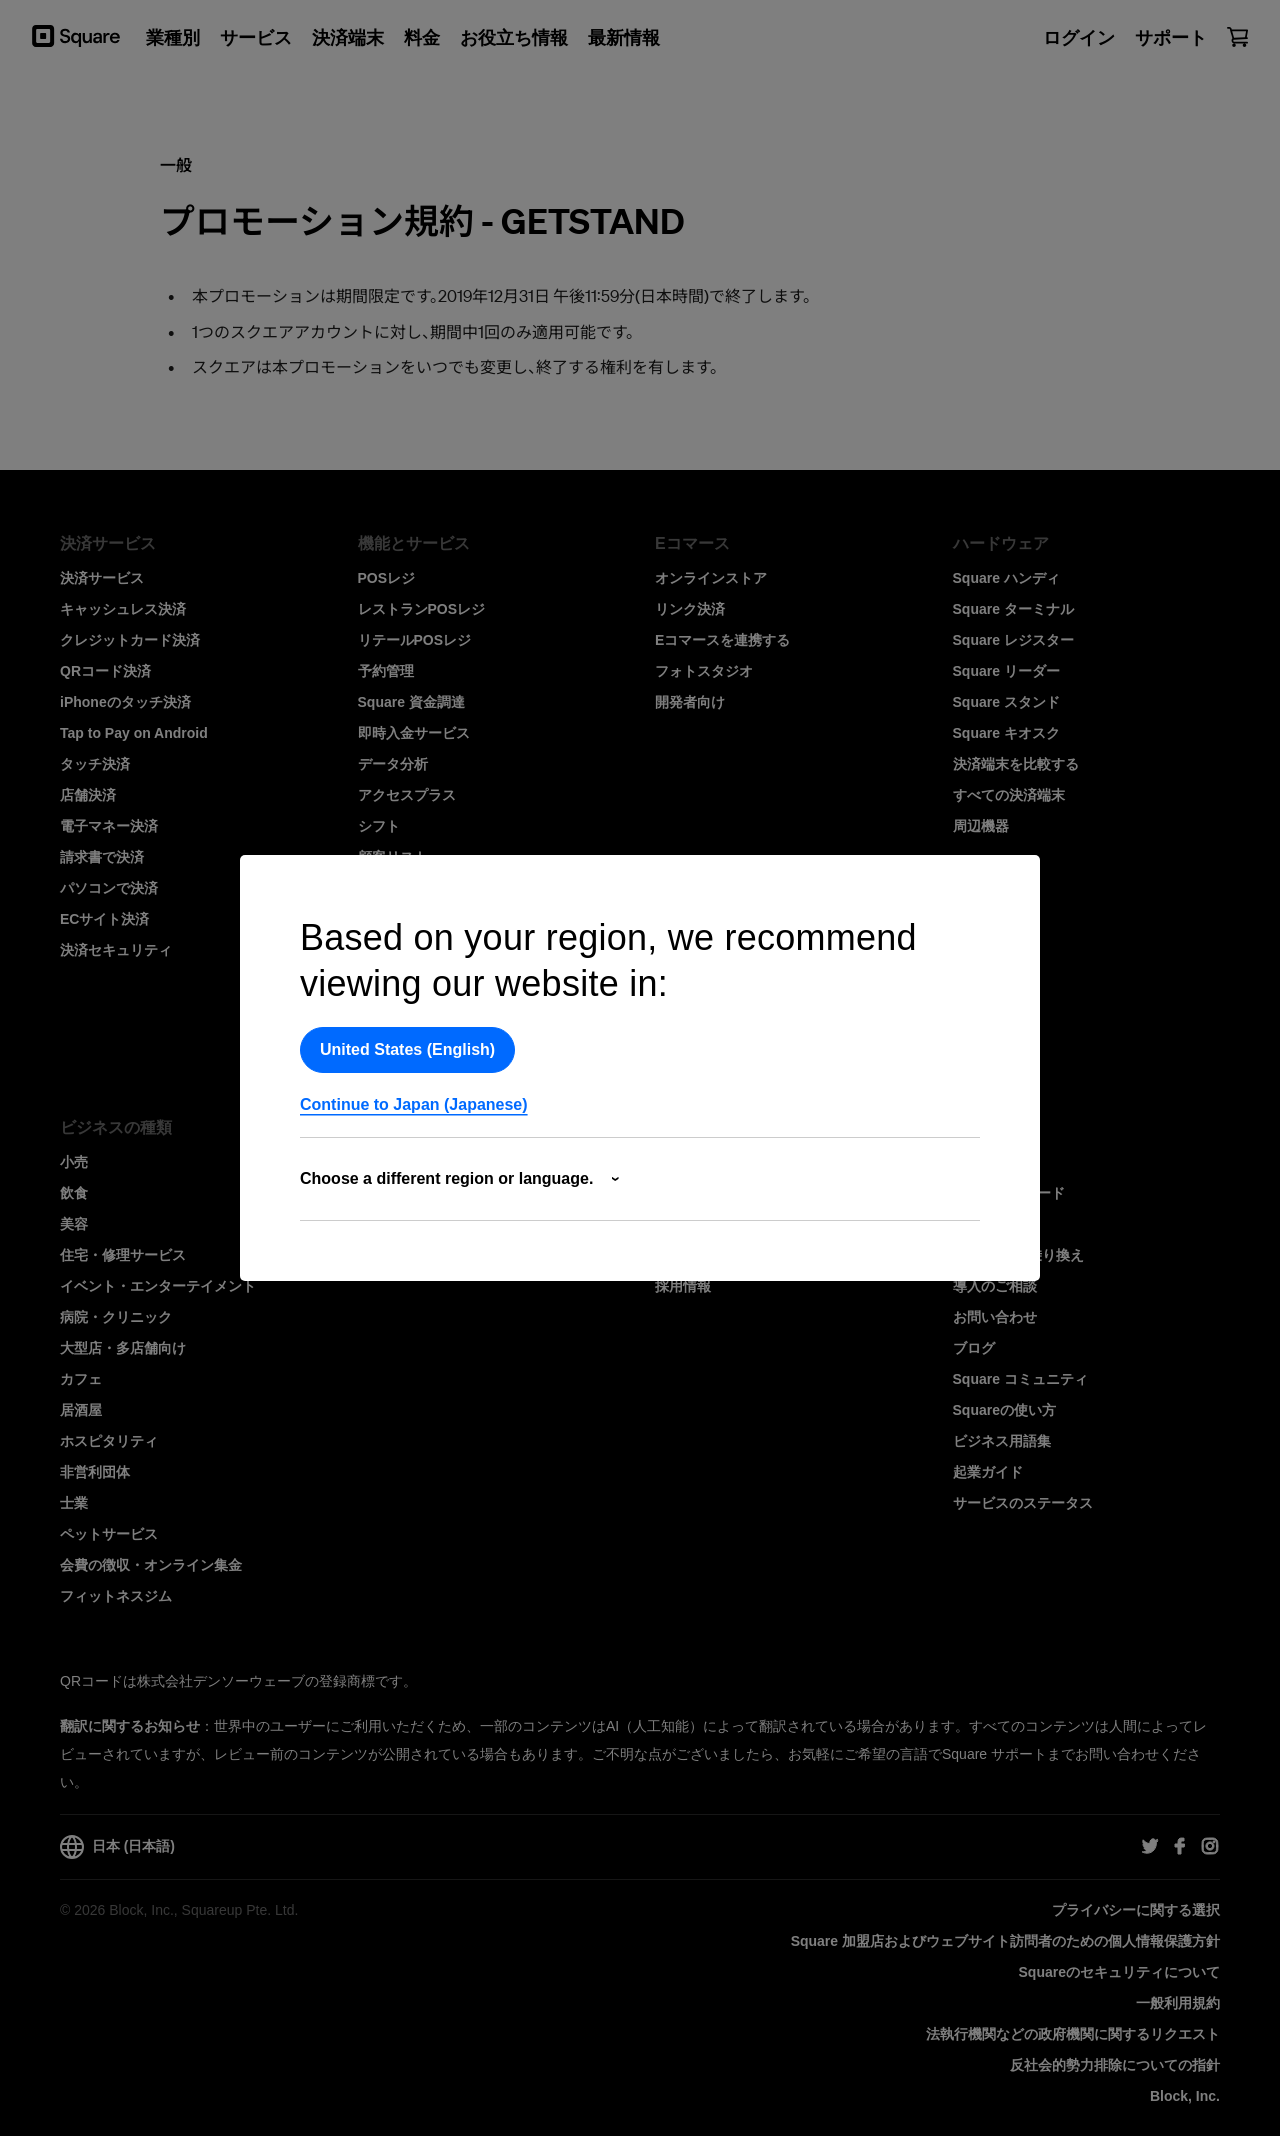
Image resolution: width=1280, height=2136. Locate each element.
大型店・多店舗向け (123, 1348)
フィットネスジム (116, 1596)
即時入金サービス (414, 733)
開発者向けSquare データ (439, 1255)
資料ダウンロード (1009, 1193)
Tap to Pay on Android (134, 733)
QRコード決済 (105, 671)
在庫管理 (386, 888)
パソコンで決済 (109, 888)
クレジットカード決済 (130, 640)
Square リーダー (1006, 671)
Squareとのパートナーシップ (748, 1255)
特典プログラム (407, 981)
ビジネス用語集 (1002, 1441)
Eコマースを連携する (722, 640)
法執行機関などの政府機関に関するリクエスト (1073, 2034)
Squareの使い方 (1004, 1410)
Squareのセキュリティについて (1119, 1972)
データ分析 (393, 764)
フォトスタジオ (704, 671)
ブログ (974, 1348)
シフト (379, 826)
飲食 (74, 1193)
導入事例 (981, 1224)
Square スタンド (1006, 702)
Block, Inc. (1185, 2096)
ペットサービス (109, 1534)
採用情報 (683, 1286)
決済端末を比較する (1016, 764)
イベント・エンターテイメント (158, 1286)
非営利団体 (95, 1472)
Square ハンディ (1006, 578)
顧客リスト (393, 857)
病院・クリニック (116, 1317)
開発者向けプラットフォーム (449, 1162)
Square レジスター (1013, 640)
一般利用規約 (1178, 2003)
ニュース (683, 1193)
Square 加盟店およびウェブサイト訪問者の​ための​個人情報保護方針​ (1005, 1941)
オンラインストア (711, 578)
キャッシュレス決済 (123, 609)
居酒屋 (81, 1410)
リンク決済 (690, 609)
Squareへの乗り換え (1018, 1255)
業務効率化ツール (414, 1043)
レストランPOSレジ (422, 609)
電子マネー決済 (109, 826)
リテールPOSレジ (415, 640)
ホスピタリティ (109, 1441)
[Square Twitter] (1150, 1847)
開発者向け (690, 702)
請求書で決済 (102, 857)
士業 (74, 1503)
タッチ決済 (95, 764)
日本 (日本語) (117, 1847)
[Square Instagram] (1210, 1847)
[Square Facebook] (1180, 1847)
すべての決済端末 (1009, 795)
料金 (967, 1162)
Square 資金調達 (411, 702)
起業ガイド (988, 1472)
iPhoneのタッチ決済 (125, 702)
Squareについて (706, 1162)
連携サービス (400, 1012)
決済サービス (102, 578)
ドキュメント (400, 1224)
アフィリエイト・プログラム (746, 1224)
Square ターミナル (1013, 609)
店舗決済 (88, 795)
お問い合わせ (995, 1317)
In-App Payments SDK (432, 1193)
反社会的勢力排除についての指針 (1115, 2065)
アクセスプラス (407, 795)
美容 (74, 1224)
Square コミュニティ (1020, 1379)
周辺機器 (981, 826)
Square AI (390, 919)
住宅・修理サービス (123, 1255)
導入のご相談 (995, 1286)
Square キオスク (1006, 733)
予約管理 (386, 671)
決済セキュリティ (116, 950)
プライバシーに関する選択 (1136, 1910)
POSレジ (387, 578)
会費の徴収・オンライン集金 (151, 1565)
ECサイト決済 (104, 919)
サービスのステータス (1023, 1503)
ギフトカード (400, 950)
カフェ (81, 1379)
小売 (74, 1162)
